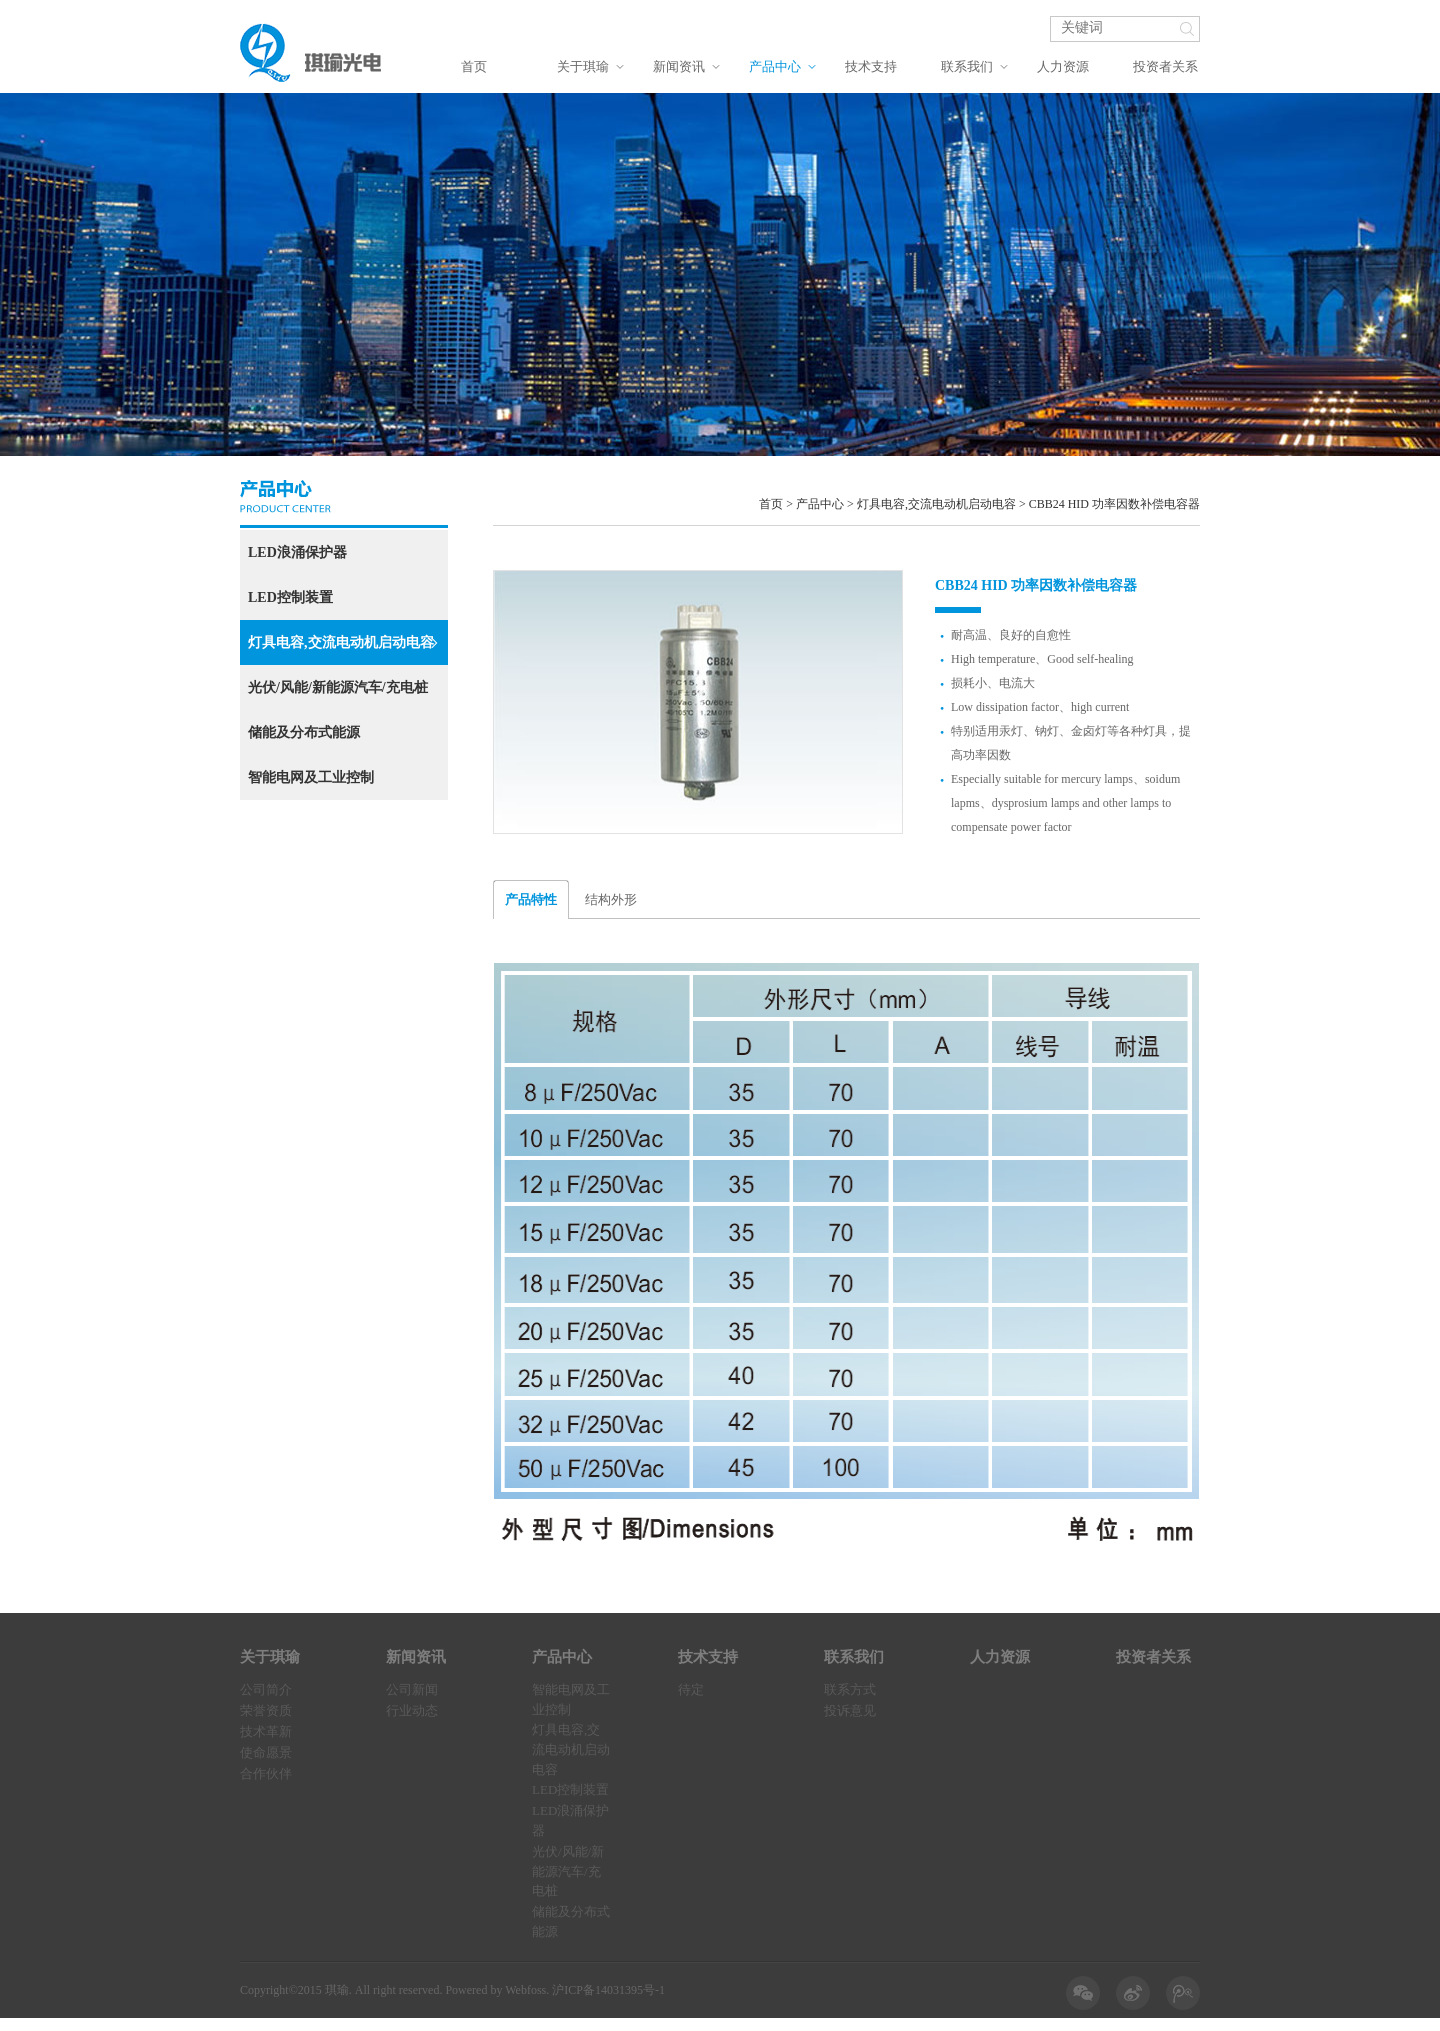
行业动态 (412, 1710)
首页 (474, 66)
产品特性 (531, 899)
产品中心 (775, 66)
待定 (691, 1689)
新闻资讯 (679, 66)
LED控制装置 (290, 597)
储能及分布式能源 (304, 732)
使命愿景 (266, 1752)
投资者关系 (1165, 66)
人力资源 (1063, 66)
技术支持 (871, 66)
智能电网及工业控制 (311, 777)
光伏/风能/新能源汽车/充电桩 (338, 687)
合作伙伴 (266, 1773)
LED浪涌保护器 (297, 552)
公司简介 (266, 1689)
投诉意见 (850, 1710)
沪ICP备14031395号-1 (608, 1990)
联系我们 (967, 66)
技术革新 (266, 1731)
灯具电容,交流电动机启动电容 (343, 642)
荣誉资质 (266, 1710)
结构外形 (611, 899)
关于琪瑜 (583, 66)
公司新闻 (412, 1689)
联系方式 (850, 1689)
